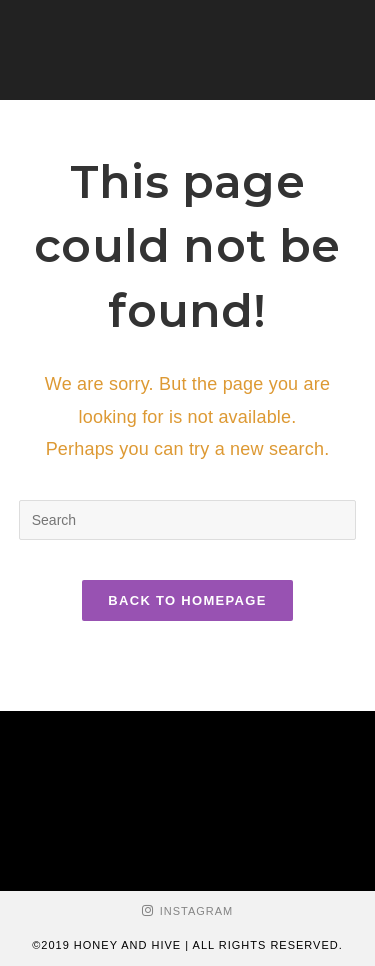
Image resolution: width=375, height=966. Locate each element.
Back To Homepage (187, 600)
